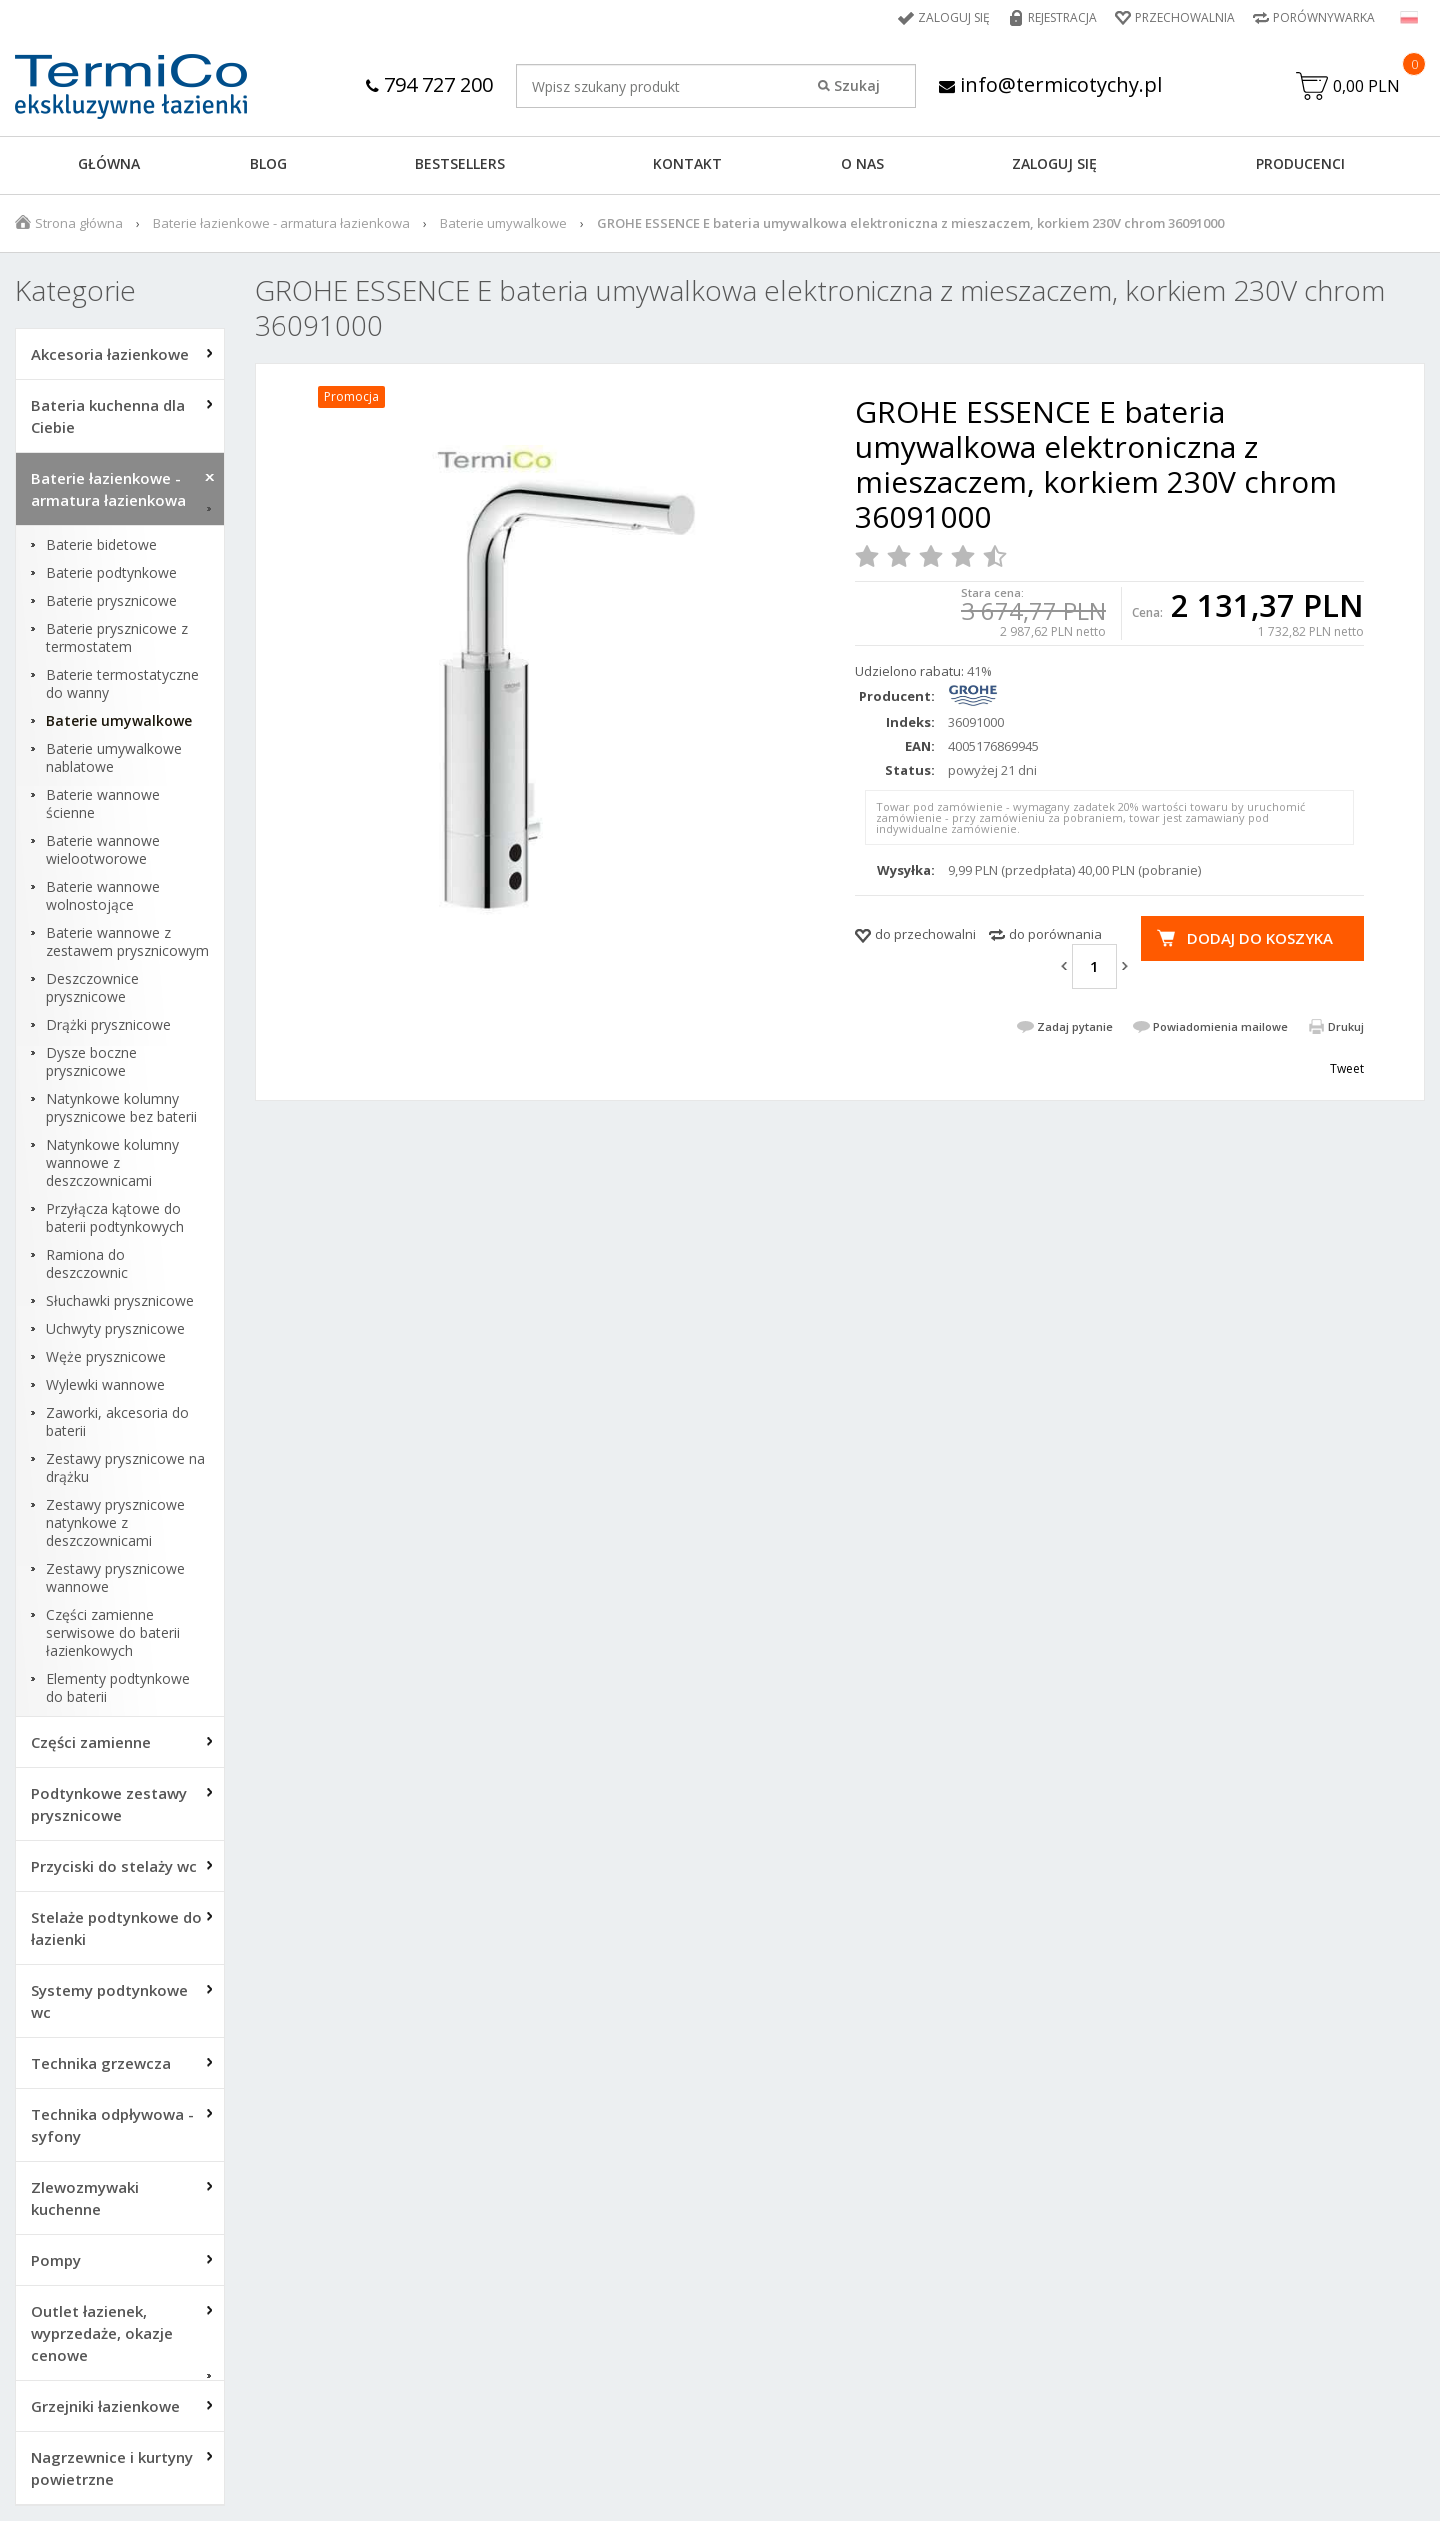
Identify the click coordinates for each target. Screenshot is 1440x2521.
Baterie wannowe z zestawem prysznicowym (127, 942)
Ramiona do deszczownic (87, 1264)
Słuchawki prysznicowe (120, 1301)
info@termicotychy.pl (1050, 84)
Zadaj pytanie (1075, 1026)
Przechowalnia (1185, 17)
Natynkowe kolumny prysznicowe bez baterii (121, 1108)
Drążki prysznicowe (108, 1025)
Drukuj (1346, 1026)
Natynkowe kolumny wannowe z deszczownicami (112, 1163)
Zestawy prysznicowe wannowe (115, 1578)
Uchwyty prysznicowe (115, 1329)
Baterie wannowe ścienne (103, 804)
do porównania (1055, 934)
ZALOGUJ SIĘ (1054, 163)
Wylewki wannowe (105, 1385)
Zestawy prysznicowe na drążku (125, 1468)
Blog (268, 163)
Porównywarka (1324, 17)
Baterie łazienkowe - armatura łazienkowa (281, 223)
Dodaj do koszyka (1260, 938)
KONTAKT (687, 163)
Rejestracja (1062, 17)
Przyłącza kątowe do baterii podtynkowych (115, 1218)
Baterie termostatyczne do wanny (122, 684)
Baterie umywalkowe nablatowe (114, 758)
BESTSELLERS (460, 163)
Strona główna (79, 223)
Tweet (1347, 1068)
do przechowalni (925, 934)
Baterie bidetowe (101, 545)
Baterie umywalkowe (503, 223)
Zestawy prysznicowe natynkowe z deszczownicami (115, 1523)
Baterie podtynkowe (111, 573)
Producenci (1300, 163)
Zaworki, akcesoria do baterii (117, 1422)
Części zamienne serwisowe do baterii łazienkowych (113, 1633)
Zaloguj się (954, 17)
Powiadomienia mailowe (1220, 1026)
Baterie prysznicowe (111, 601)
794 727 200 (429, 84)
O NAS (862, 163)
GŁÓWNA (109, 163)
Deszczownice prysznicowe (92, 988)
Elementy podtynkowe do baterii (118, 1688)
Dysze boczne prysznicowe (91, 1062)
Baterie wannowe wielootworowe (103, 850)
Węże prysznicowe (106, 1357)
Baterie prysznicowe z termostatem (117, 638)
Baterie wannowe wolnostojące (103, 896)
